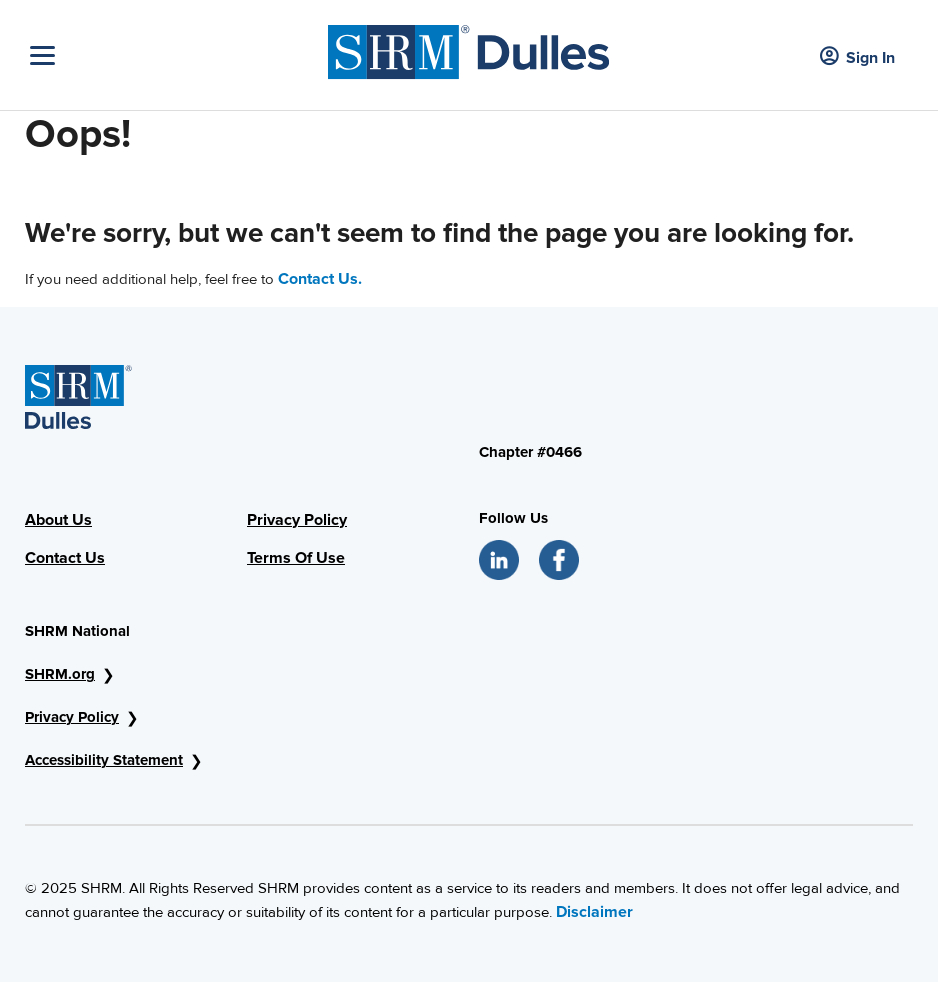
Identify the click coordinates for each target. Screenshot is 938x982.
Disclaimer (594, 912)
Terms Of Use (296, 558)
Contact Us (65, 558)
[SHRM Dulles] (469, 47)
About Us (58, 520)
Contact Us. (320, 279)
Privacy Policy (297, 520)
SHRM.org (60, 674)
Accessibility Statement (104, 760)
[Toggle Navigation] (174, 55)
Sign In (857, 57)
